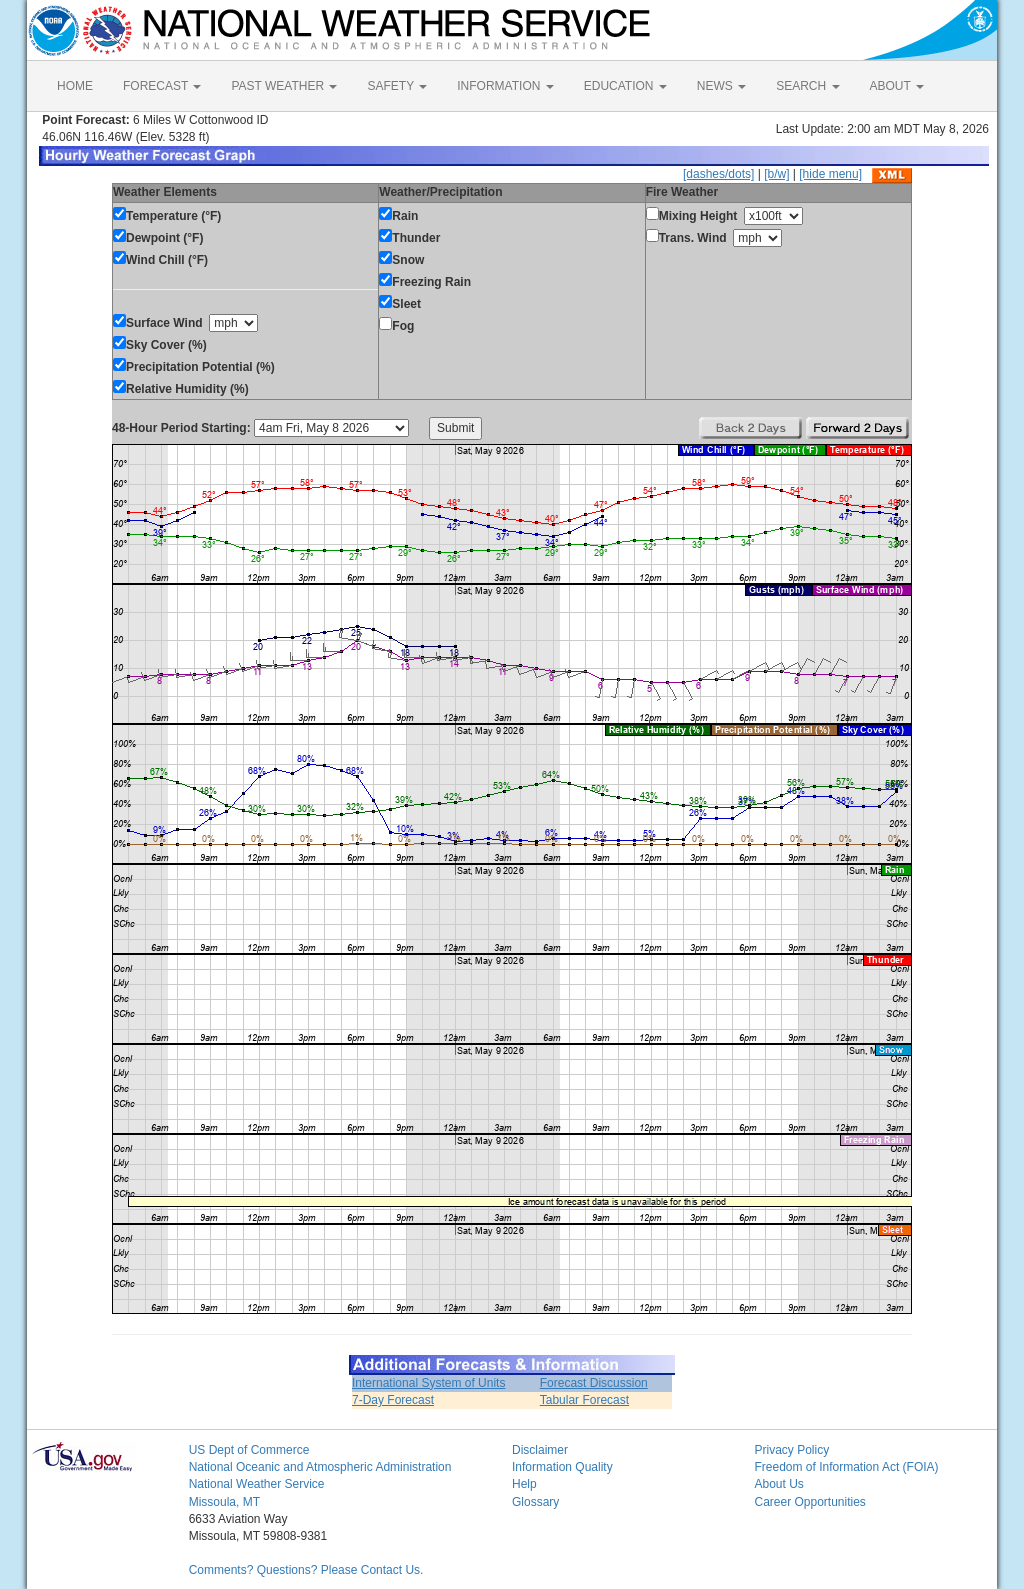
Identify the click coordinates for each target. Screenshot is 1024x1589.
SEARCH (807, 86)
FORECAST (162, 86)
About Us (778, 1484)
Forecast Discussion (594, 1383)
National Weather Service (257, 1484)
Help (524, 1484)
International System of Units (428, 1383)
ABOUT (897, 86)
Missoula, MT (224, 1502)
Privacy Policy (791, 1450)
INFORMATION (505, 86)
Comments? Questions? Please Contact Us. (306, 1570)
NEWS (721, 86)
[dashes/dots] (718, 174)
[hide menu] (830, 174)
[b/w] (776, 174)
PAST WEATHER (284, 86)
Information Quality (562, 1467)
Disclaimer (540, 1450)
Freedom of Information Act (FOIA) (846, 1467)
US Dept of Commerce (249, 1450)
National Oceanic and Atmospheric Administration (320, 1467)
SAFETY (397, 86)
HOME (75, 86)
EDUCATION (625, 86)
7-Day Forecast (393, 1400)
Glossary (535, 1502)
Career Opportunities (809, 1502)
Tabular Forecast (584, 1400)
